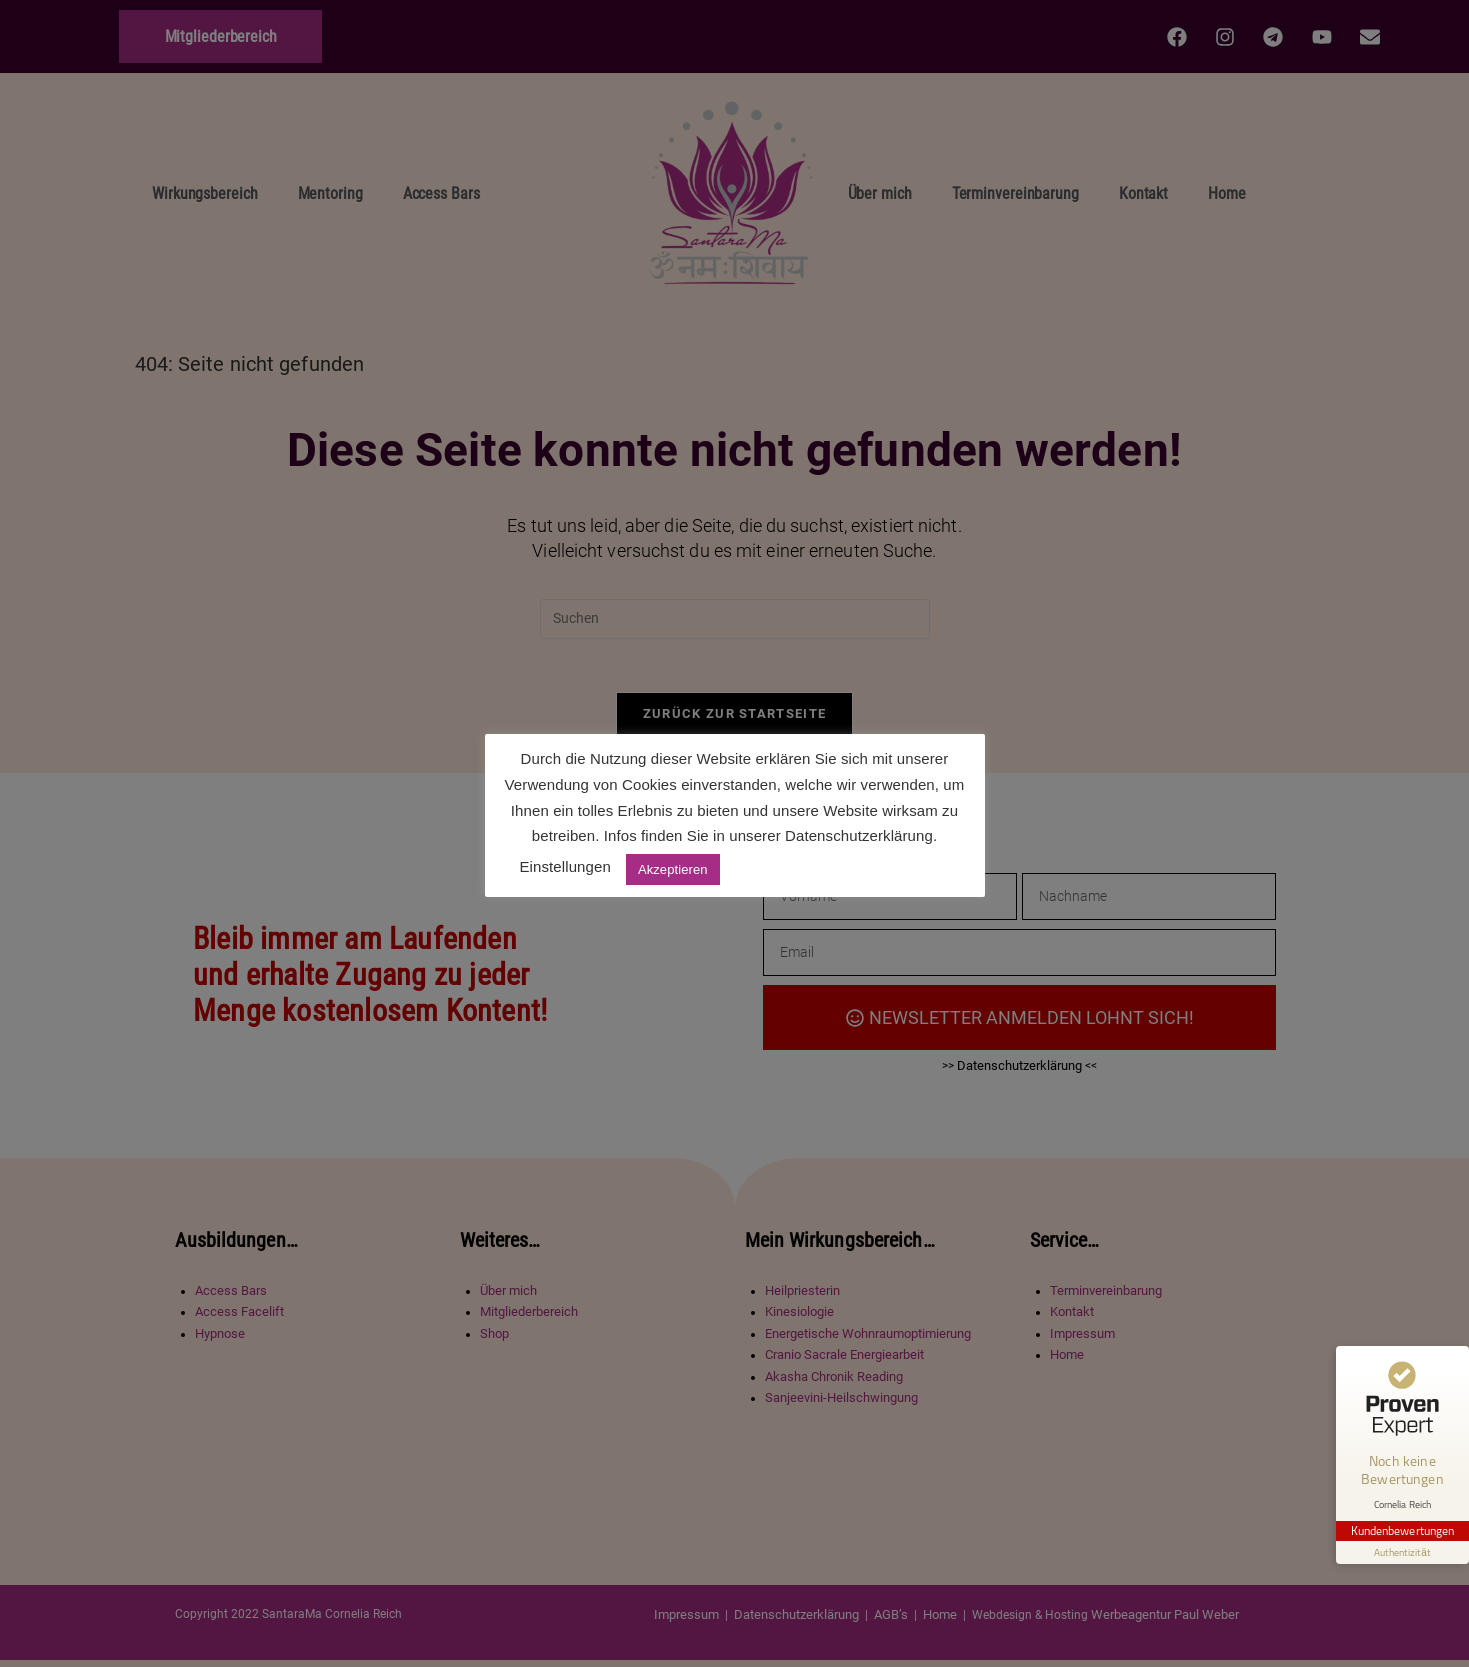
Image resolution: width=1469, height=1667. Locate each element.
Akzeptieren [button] (673, 869)
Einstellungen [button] (565, 866)
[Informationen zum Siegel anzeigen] (1401, 1535)
